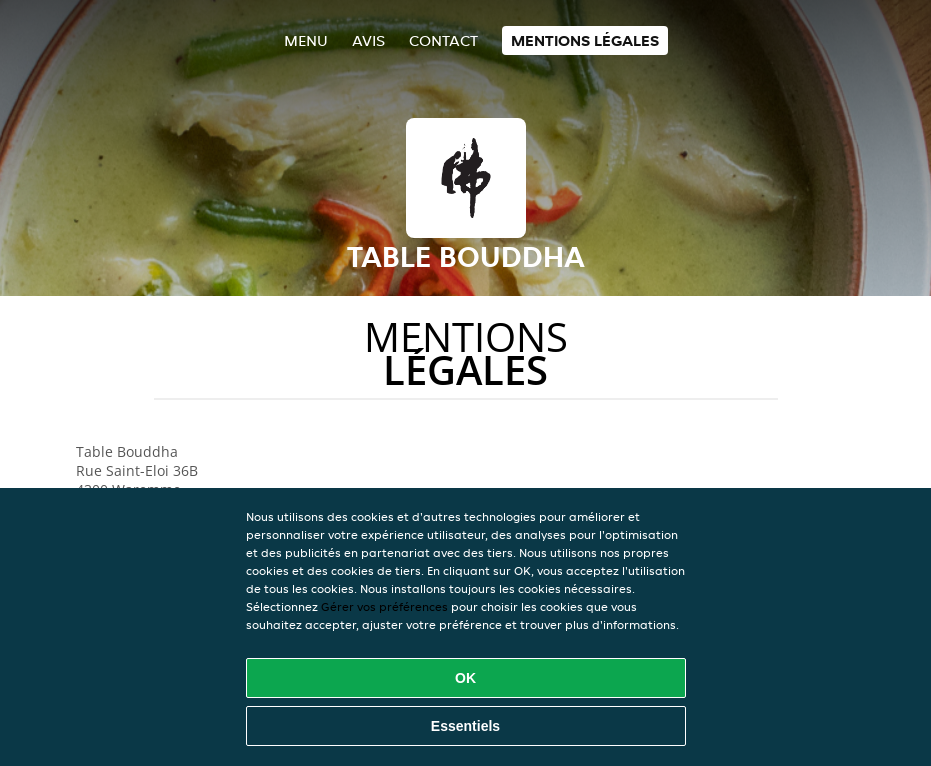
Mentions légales (585, 40)
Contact (443, 40)
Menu (306, 40)
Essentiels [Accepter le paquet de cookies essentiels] (465, 726)
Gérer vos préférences (384, 606)
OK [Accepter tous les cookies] (465, 678)
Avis (368, 40)
